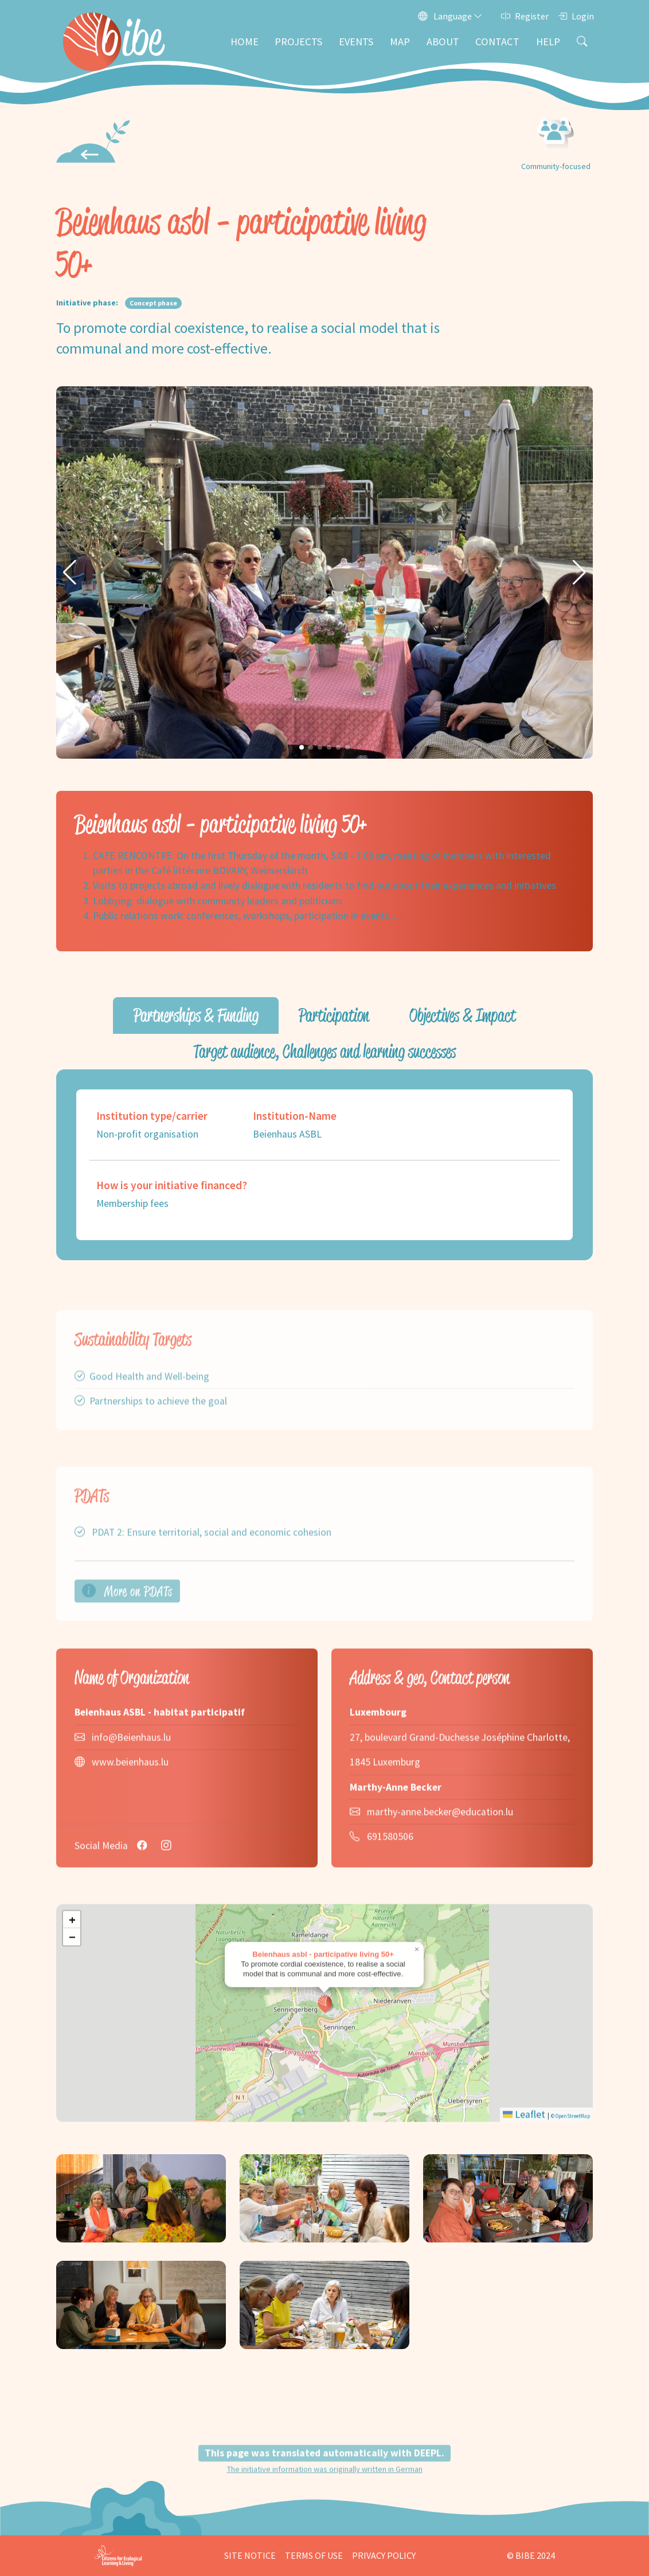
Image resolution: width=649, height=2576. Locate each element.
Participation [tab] (334, 1015)
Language (450, 16)
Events (356, 41)
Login (576, 16)
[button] (69, 572)
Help (548, 41)
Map (400, 41)
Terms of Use (314, 2555)
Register (525, 16)
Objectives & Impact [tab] (462, 1015)
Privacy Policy (384, 2555)
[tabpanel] (324, 1165)
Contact (497, 41)
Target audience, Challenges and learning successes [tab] (324, 1051)
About (443, 41)
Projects (298, 41)
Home (244, 41)
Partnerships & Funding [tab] (196, 1015)
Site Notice (250, 2555)
